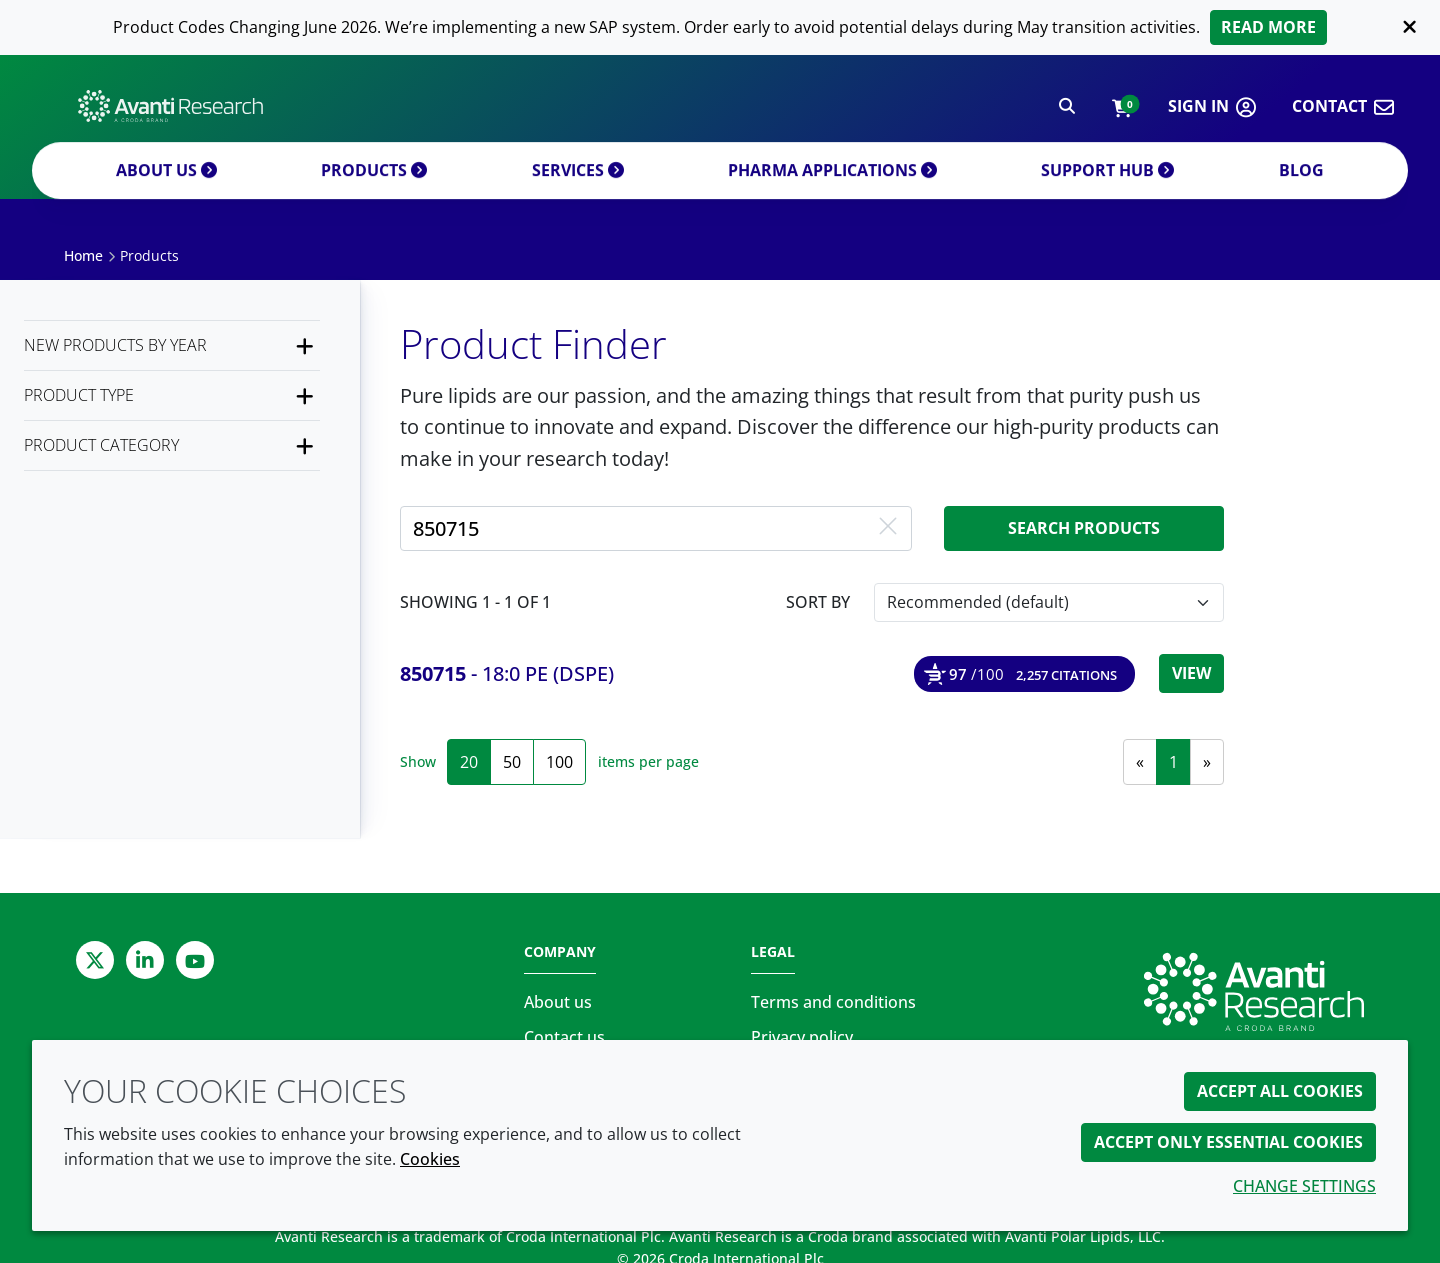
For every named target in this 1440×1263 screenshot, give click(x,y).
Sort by (818, 602)
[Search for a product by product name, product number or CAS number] (656, 528)
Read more (1268, 27)
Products (374, 193)
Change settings (1304, 1186)
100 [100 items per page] (559, 762)
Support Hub (1107, 193)
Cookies (430, 1159)
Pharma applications (832, 193)
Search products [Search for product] (1084, 528)
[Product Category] (172, 445)
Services (578, 193)
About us (166, 193)
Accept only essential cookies (1228, 1142)
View (1191, 673)
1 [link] (1173, 762)
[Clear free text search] (888, 528)
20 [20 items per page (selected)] (469, 762)
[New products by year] (172, 345)
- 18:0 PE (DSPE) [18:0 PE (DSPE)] (507, 673)
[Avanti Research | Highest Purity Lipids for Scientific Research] (170, 111)
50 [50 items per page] (512, 762)
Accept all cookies (1280, 1091)
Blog (1301, 193)
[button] (1121, 111)
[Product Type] (172, 395)
